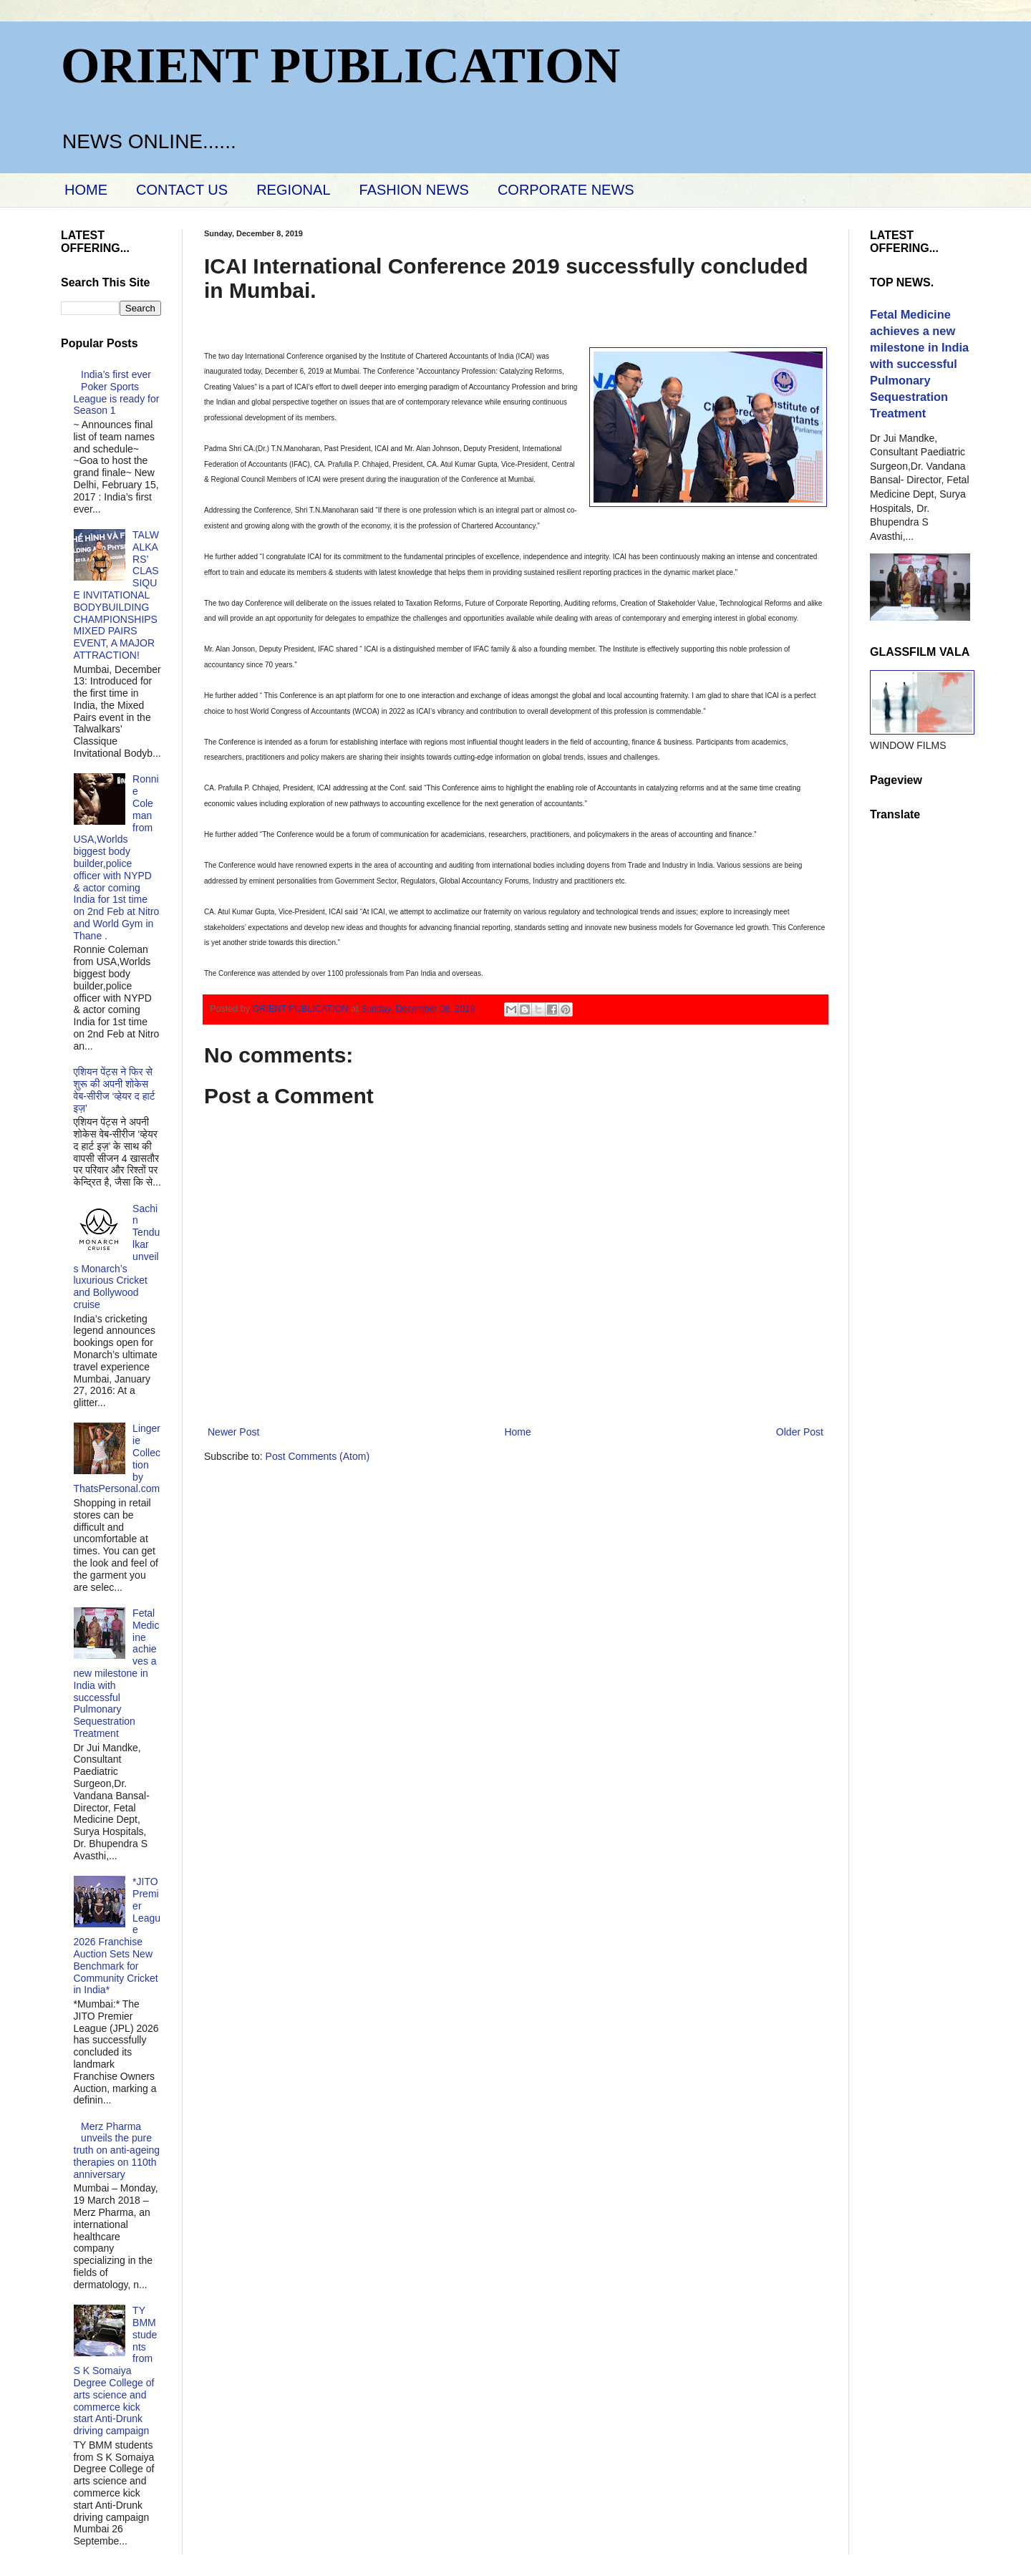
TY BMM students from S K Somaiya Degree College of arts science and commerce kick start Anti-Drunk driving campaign (116, 2370)
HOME (85, 190)
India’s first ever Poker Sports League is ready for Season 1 (117, 392)
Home (517, 1432)
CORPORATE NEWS (566, 190)
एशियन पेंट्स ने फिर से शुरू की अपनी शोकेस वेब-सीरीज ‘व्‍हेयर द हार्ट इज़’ (114, 1089)
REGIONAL (293, 190)
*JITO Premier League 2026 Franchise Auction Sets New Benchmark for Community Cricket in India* (117, 1935)
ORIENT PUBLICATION (340, 65)
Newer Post (233, 1432)
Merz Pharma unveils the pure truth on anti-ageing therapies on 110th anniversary (117, 2150)
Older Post (799, 1432)
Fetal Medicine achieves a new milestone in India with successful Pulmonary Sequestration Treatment (117, 1673)
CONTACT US (182, 190)
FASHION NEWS (414, 190)
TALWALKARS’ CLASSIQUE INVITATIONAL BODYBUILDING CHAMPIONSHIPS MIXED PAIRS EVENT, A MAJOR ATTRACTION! (116, 595)
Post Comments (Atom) (317, 1456)
